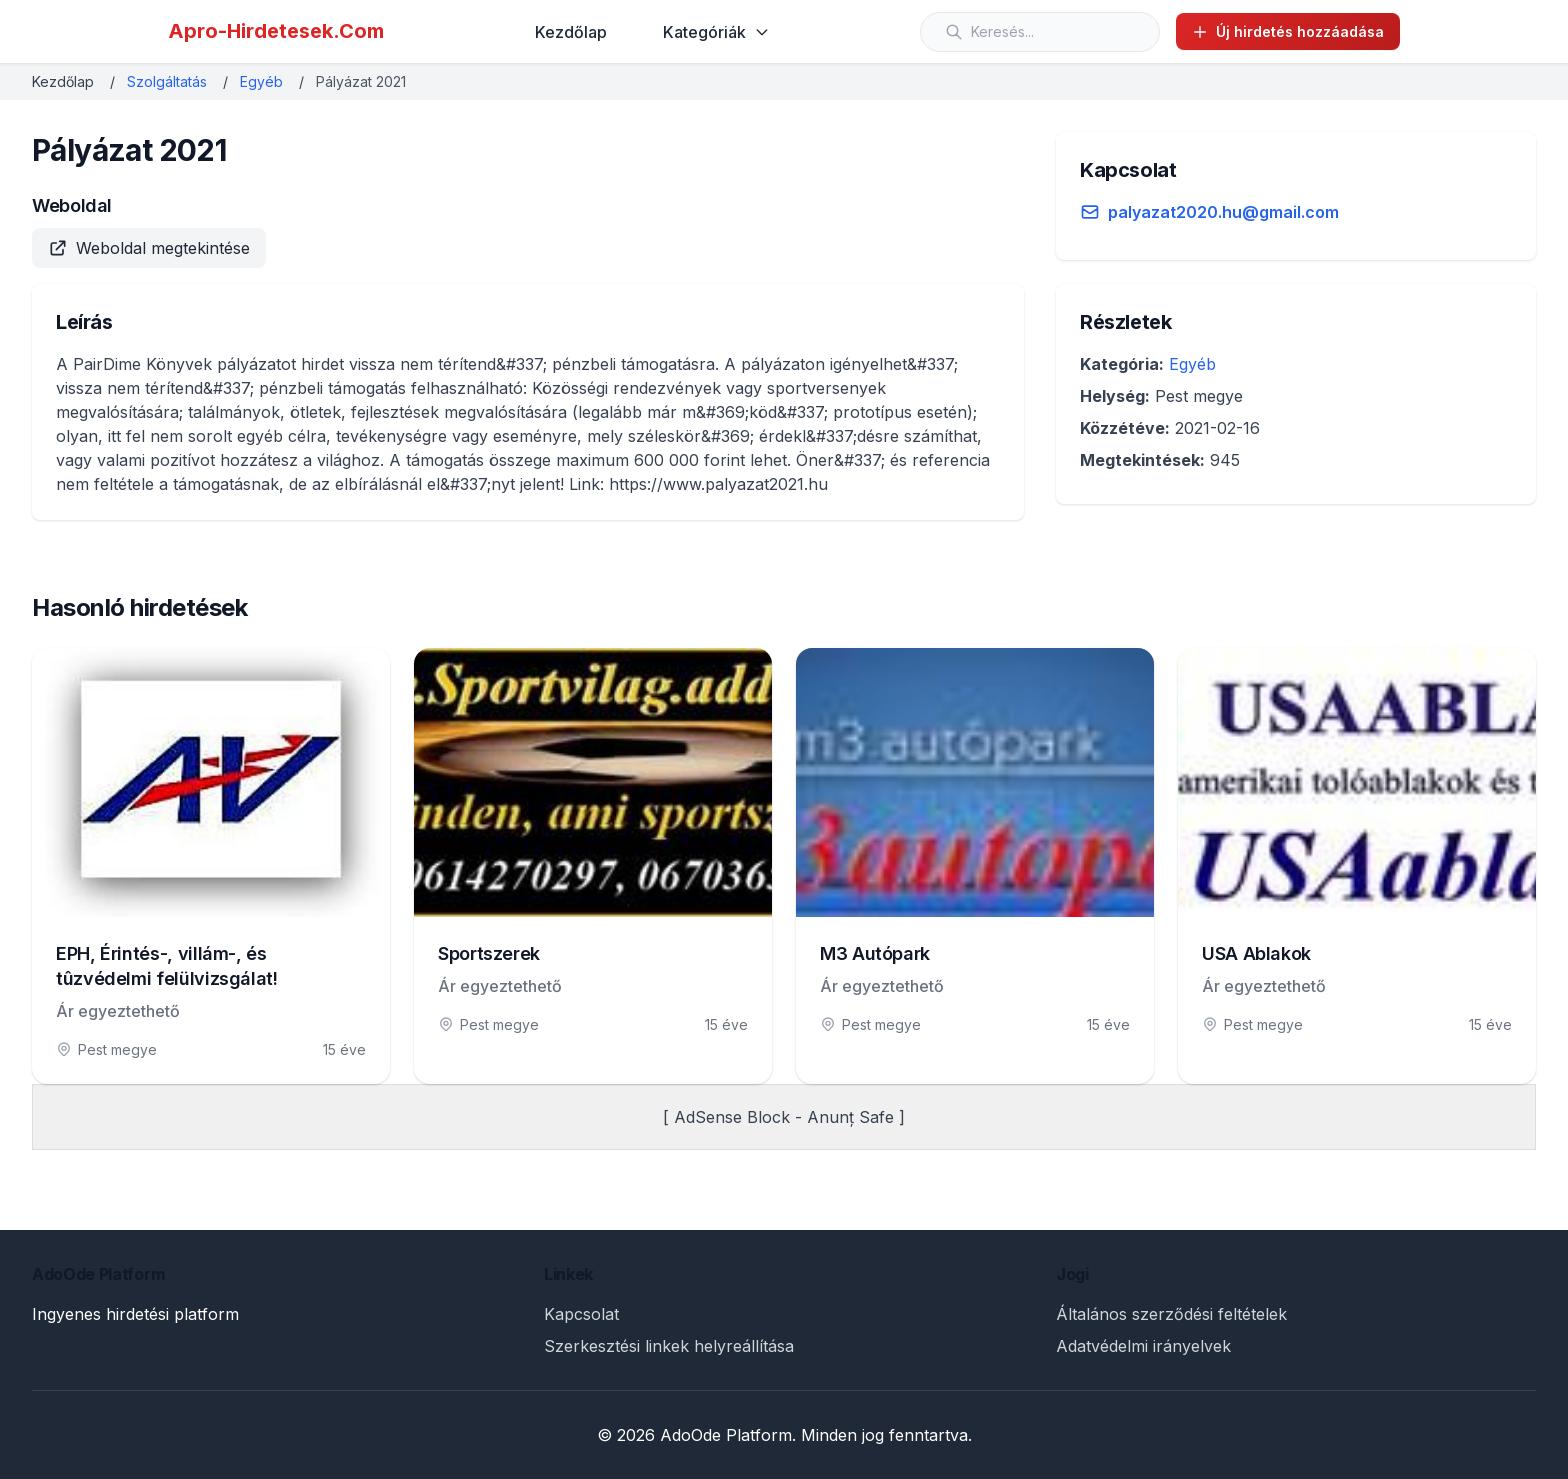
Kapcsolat (581, 1314)
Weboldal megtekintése (149, 248)
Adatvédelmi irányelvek (1143, 1346)
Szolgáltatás (167, 81)
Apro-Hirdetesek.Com (276, 31)
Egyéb (261, 81)
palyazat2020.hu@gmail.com (1223, 212)
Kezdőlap (571, 32)
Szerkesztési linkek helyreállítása (669, 1346)
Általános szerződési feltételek (1171, 1314)
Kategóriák (716, 32)
